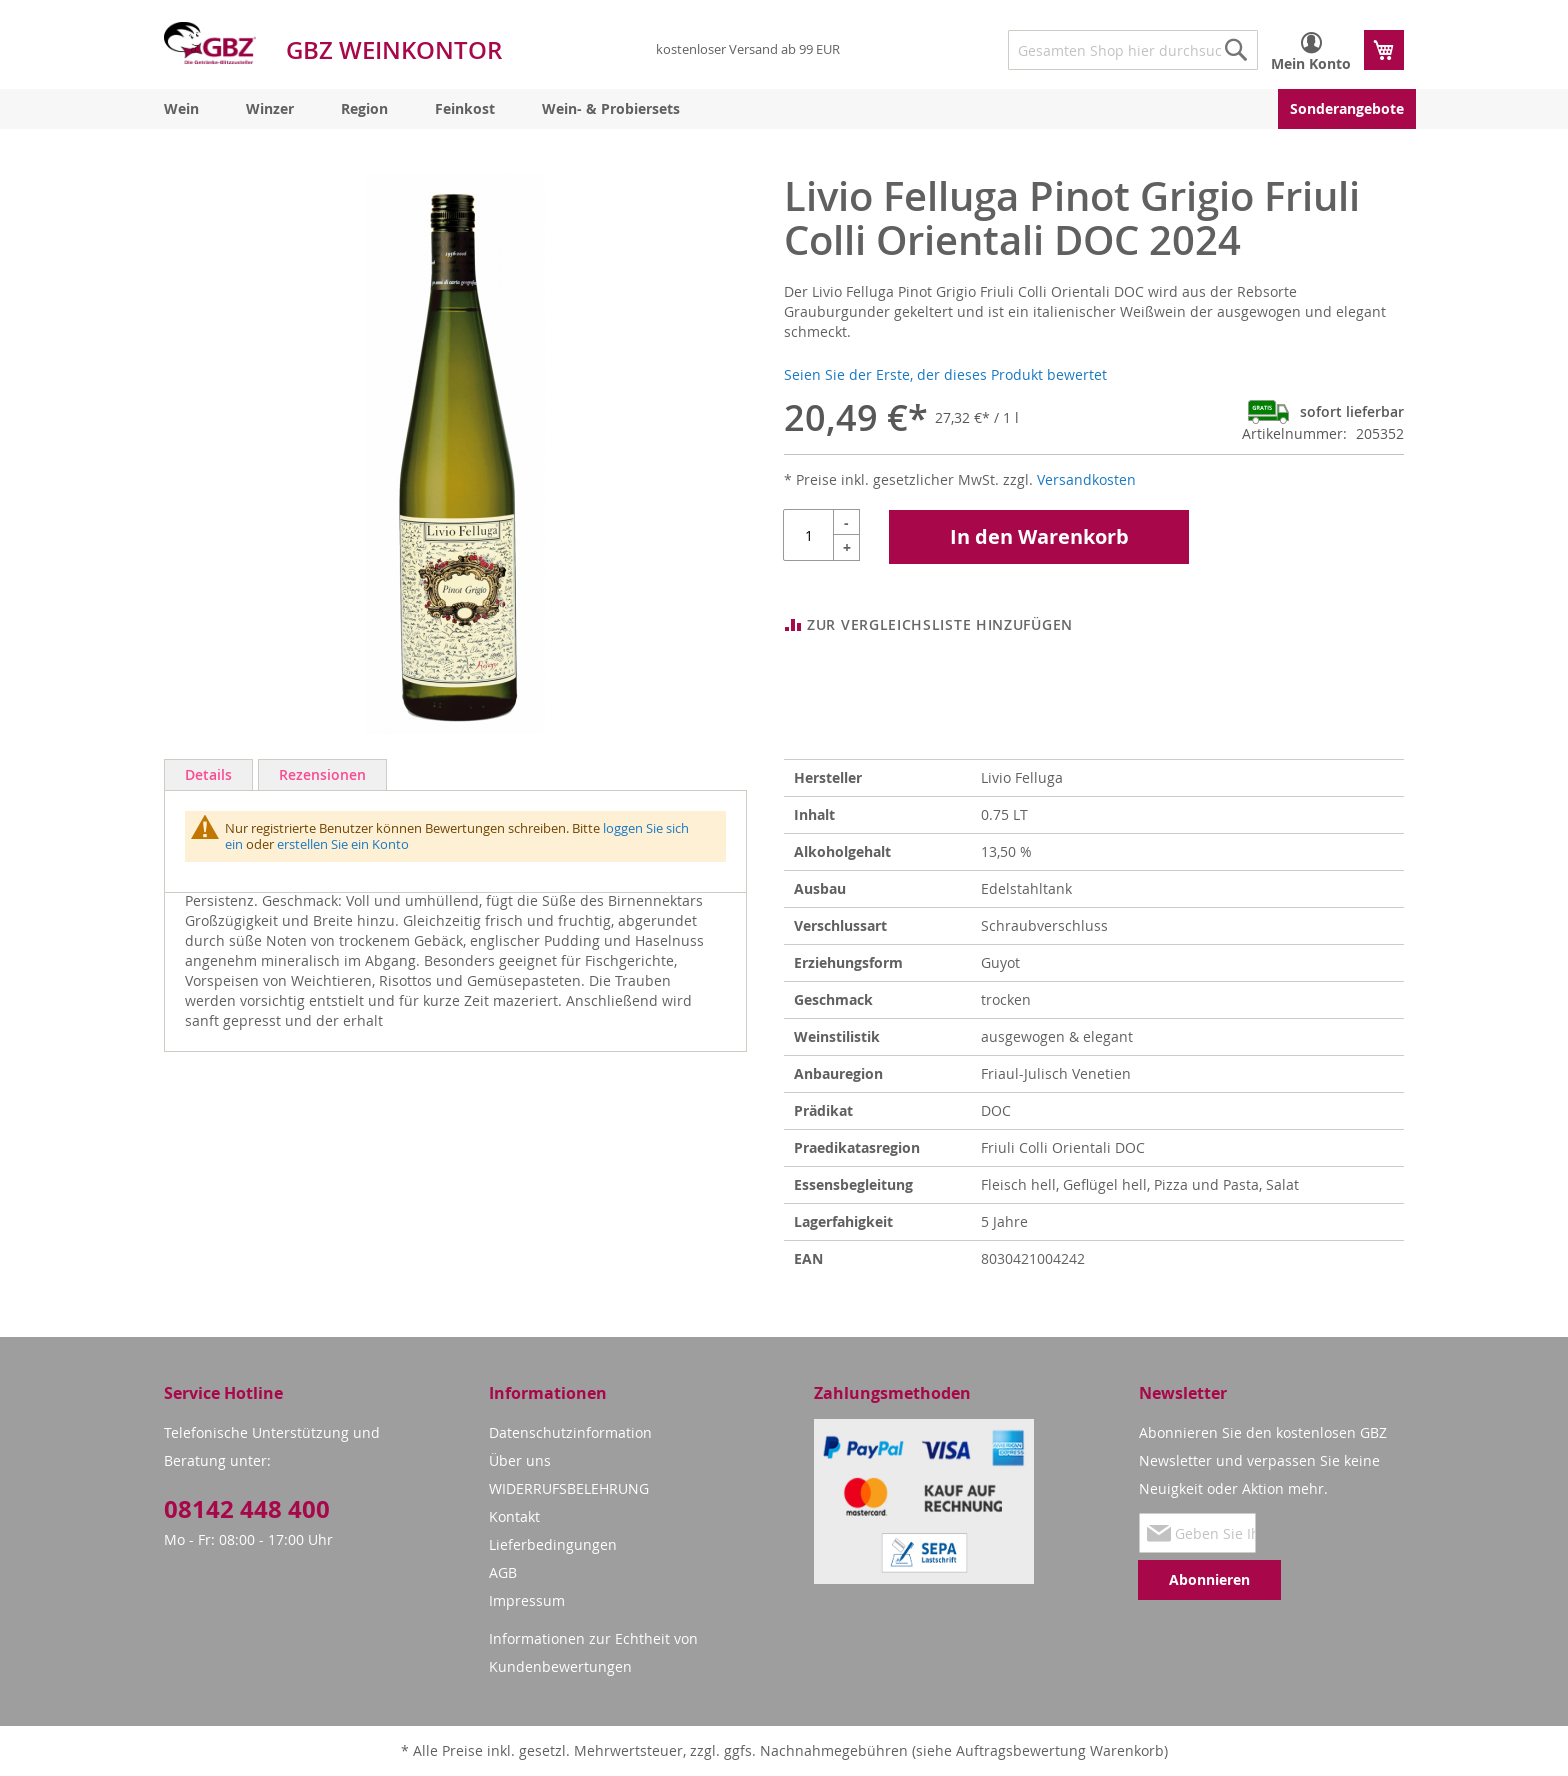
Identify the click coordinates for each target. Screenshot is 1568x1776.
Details (208, 774)
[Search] (1236, 50)
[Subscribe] (1209, 1580)
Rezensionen (322, 774)
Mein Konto (1311, 63)
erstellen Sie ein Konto (343, 844)
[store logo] (210, 43)
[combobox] (1133, 50)
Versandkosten (1086, 479)
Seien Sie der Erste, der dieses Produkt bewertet (945, 374)
